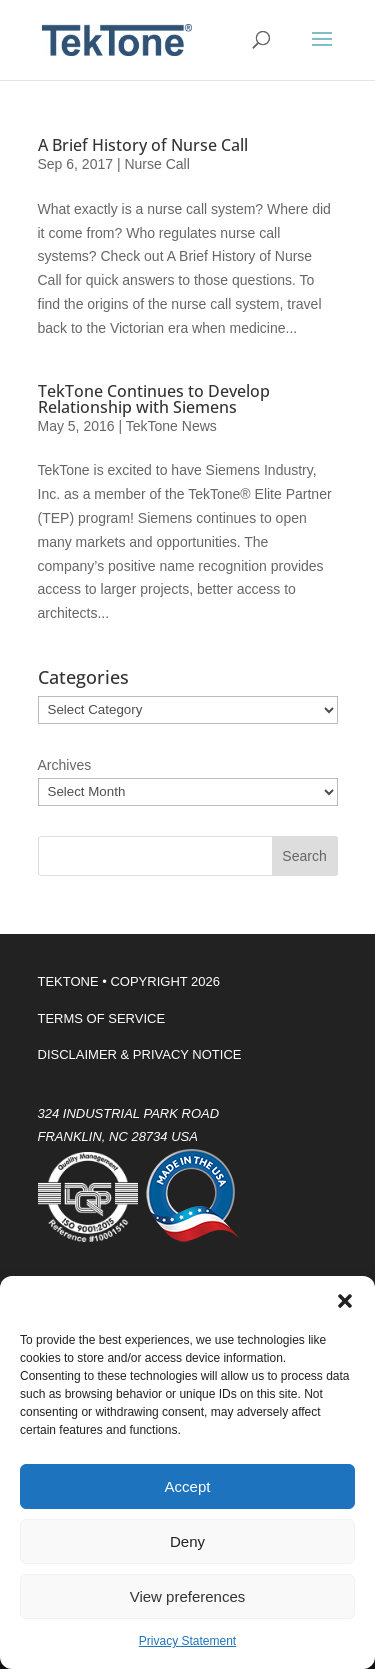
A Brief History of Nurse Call (143, 145)
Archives (65, 765)
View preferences (188, 1596)
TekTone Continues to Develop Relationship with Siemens (154, 399)
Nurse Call (156, 164)
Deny (187, 1541)
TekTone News (171, 426)
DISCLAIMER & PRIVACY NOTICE (140, 1054)
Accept (188, 1486)
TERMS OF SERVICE (102, 1018)
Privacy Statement (187, 1641)
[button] (345, 1301)
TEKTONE (68, 981)
